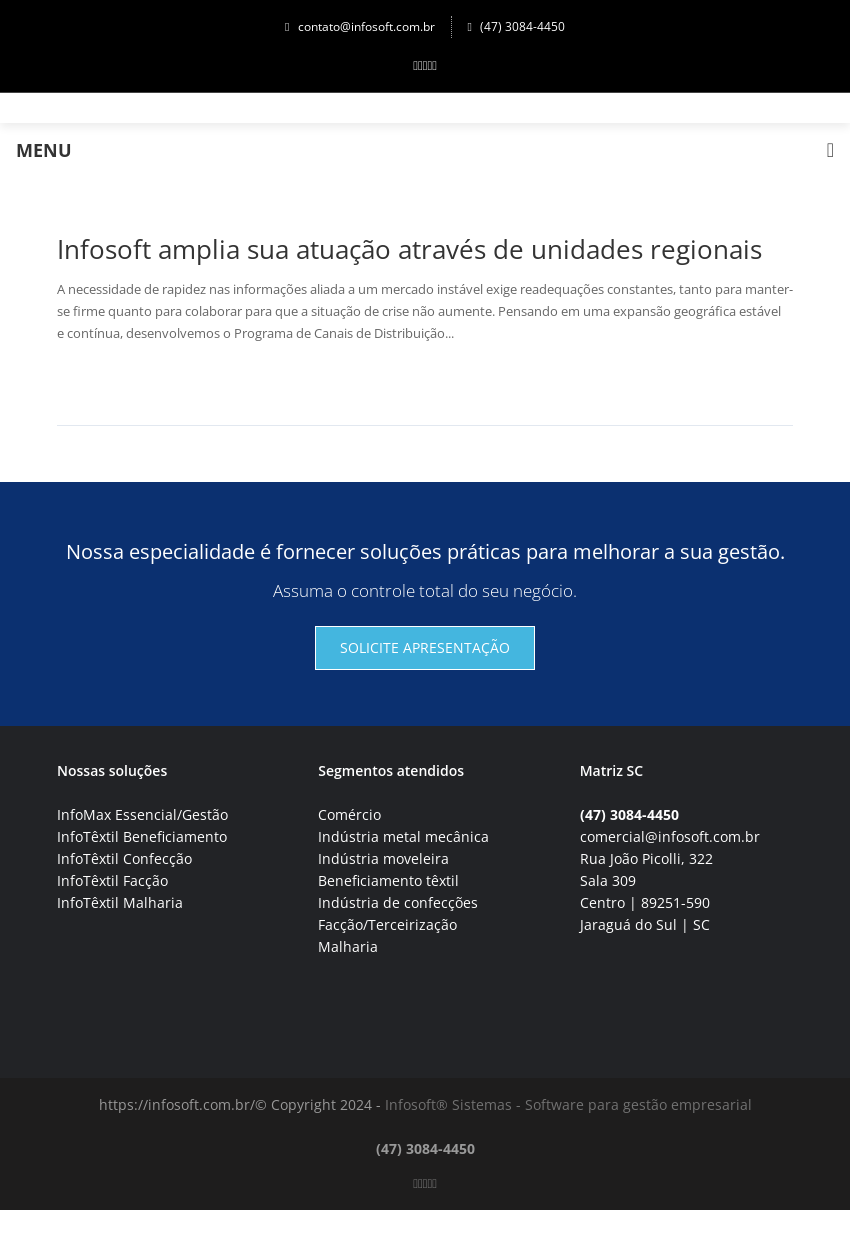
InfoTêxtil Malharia (120, 902)
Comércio (349, 814)
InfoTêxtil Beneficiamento (142, 836)
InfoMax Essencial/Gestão (142, 814)
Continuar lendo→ (130, 380)
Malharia (348, 946)
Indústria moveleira (383, 858)
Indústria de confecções (398, 902)
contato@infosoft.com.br (359, 26)
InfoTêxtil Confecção (124, 858)
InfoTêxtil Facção (112, 880)
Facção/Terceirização (387, 924)
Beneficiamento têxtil (388, 880)
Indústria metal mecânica (403, 836)
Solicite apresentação (425, 647)
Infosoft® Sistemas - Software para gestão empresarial (568, 1104)
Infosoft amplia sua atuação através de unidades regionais (409, 249)
